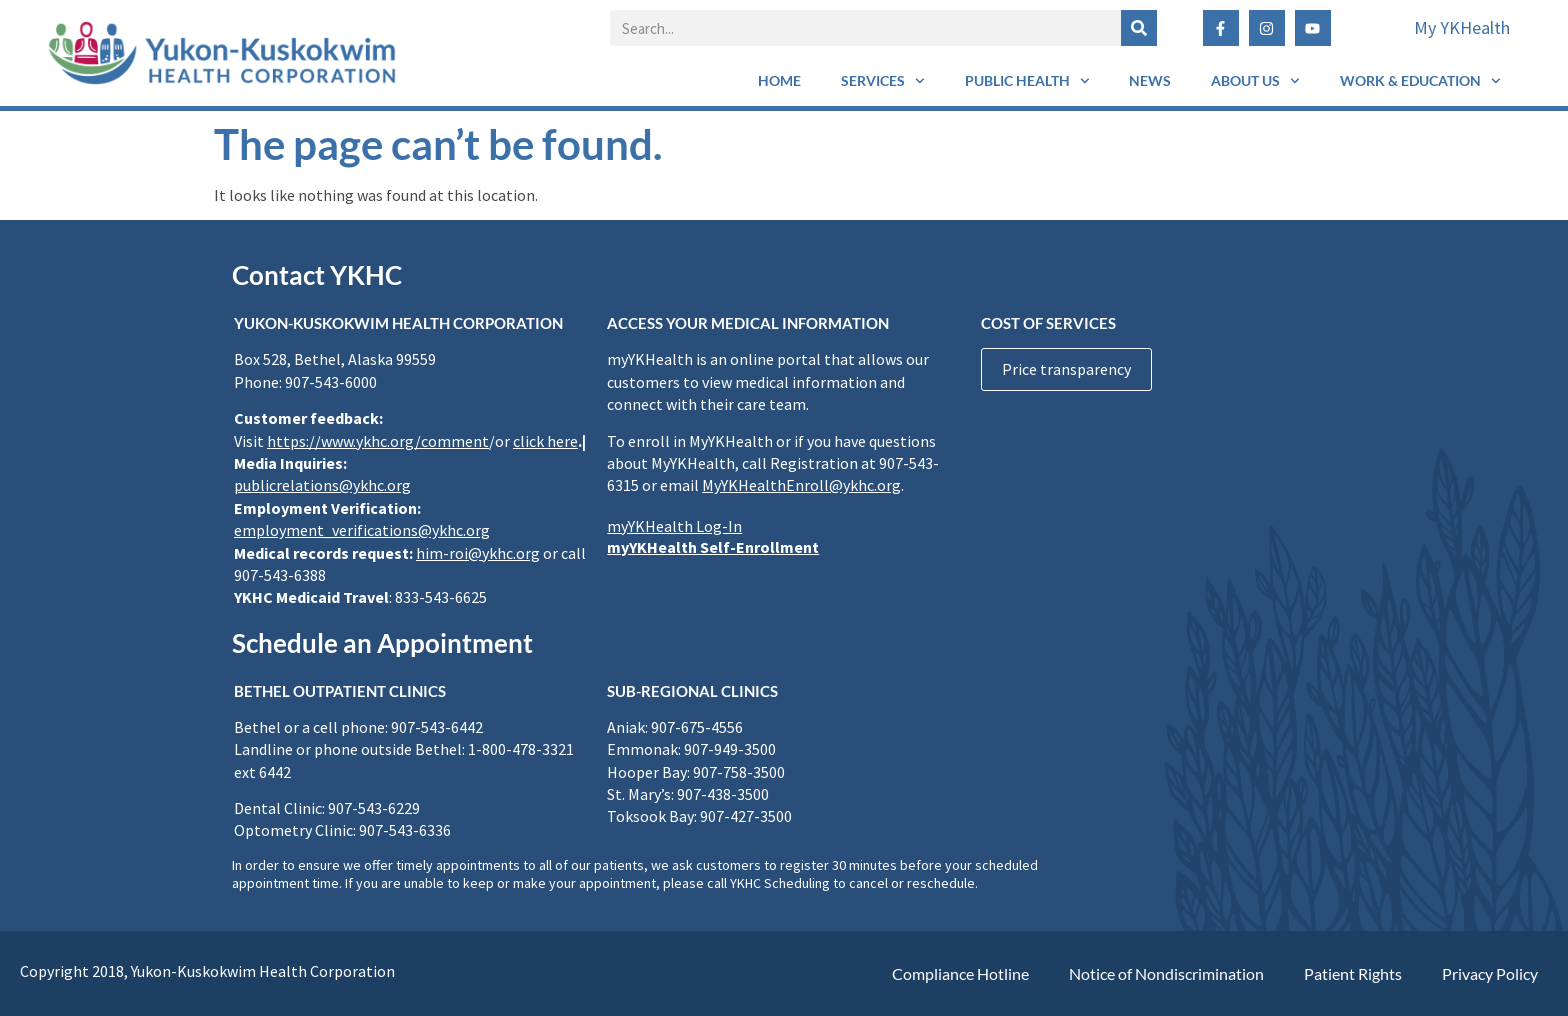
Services (883, 81)
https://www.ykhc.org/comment (378, 441)
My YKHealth (1462, 27)
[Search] (1139, 28)
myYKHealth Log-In (674, 526)
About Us (1255, 81)
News (1150, 80)
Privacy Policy (1490, 973)
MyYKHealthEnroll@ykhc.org (801, 485)
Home (779, 80)
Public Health (1027, 81)
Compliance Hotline (960, 973)
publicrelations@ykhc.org (322, 485)
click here (545, 441)
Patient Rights (1353, 973)
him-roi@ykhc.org (478, 553)
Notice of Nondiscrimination (1166, 973)
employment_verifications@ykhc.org (362, 530)
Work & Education (1420, 81)
